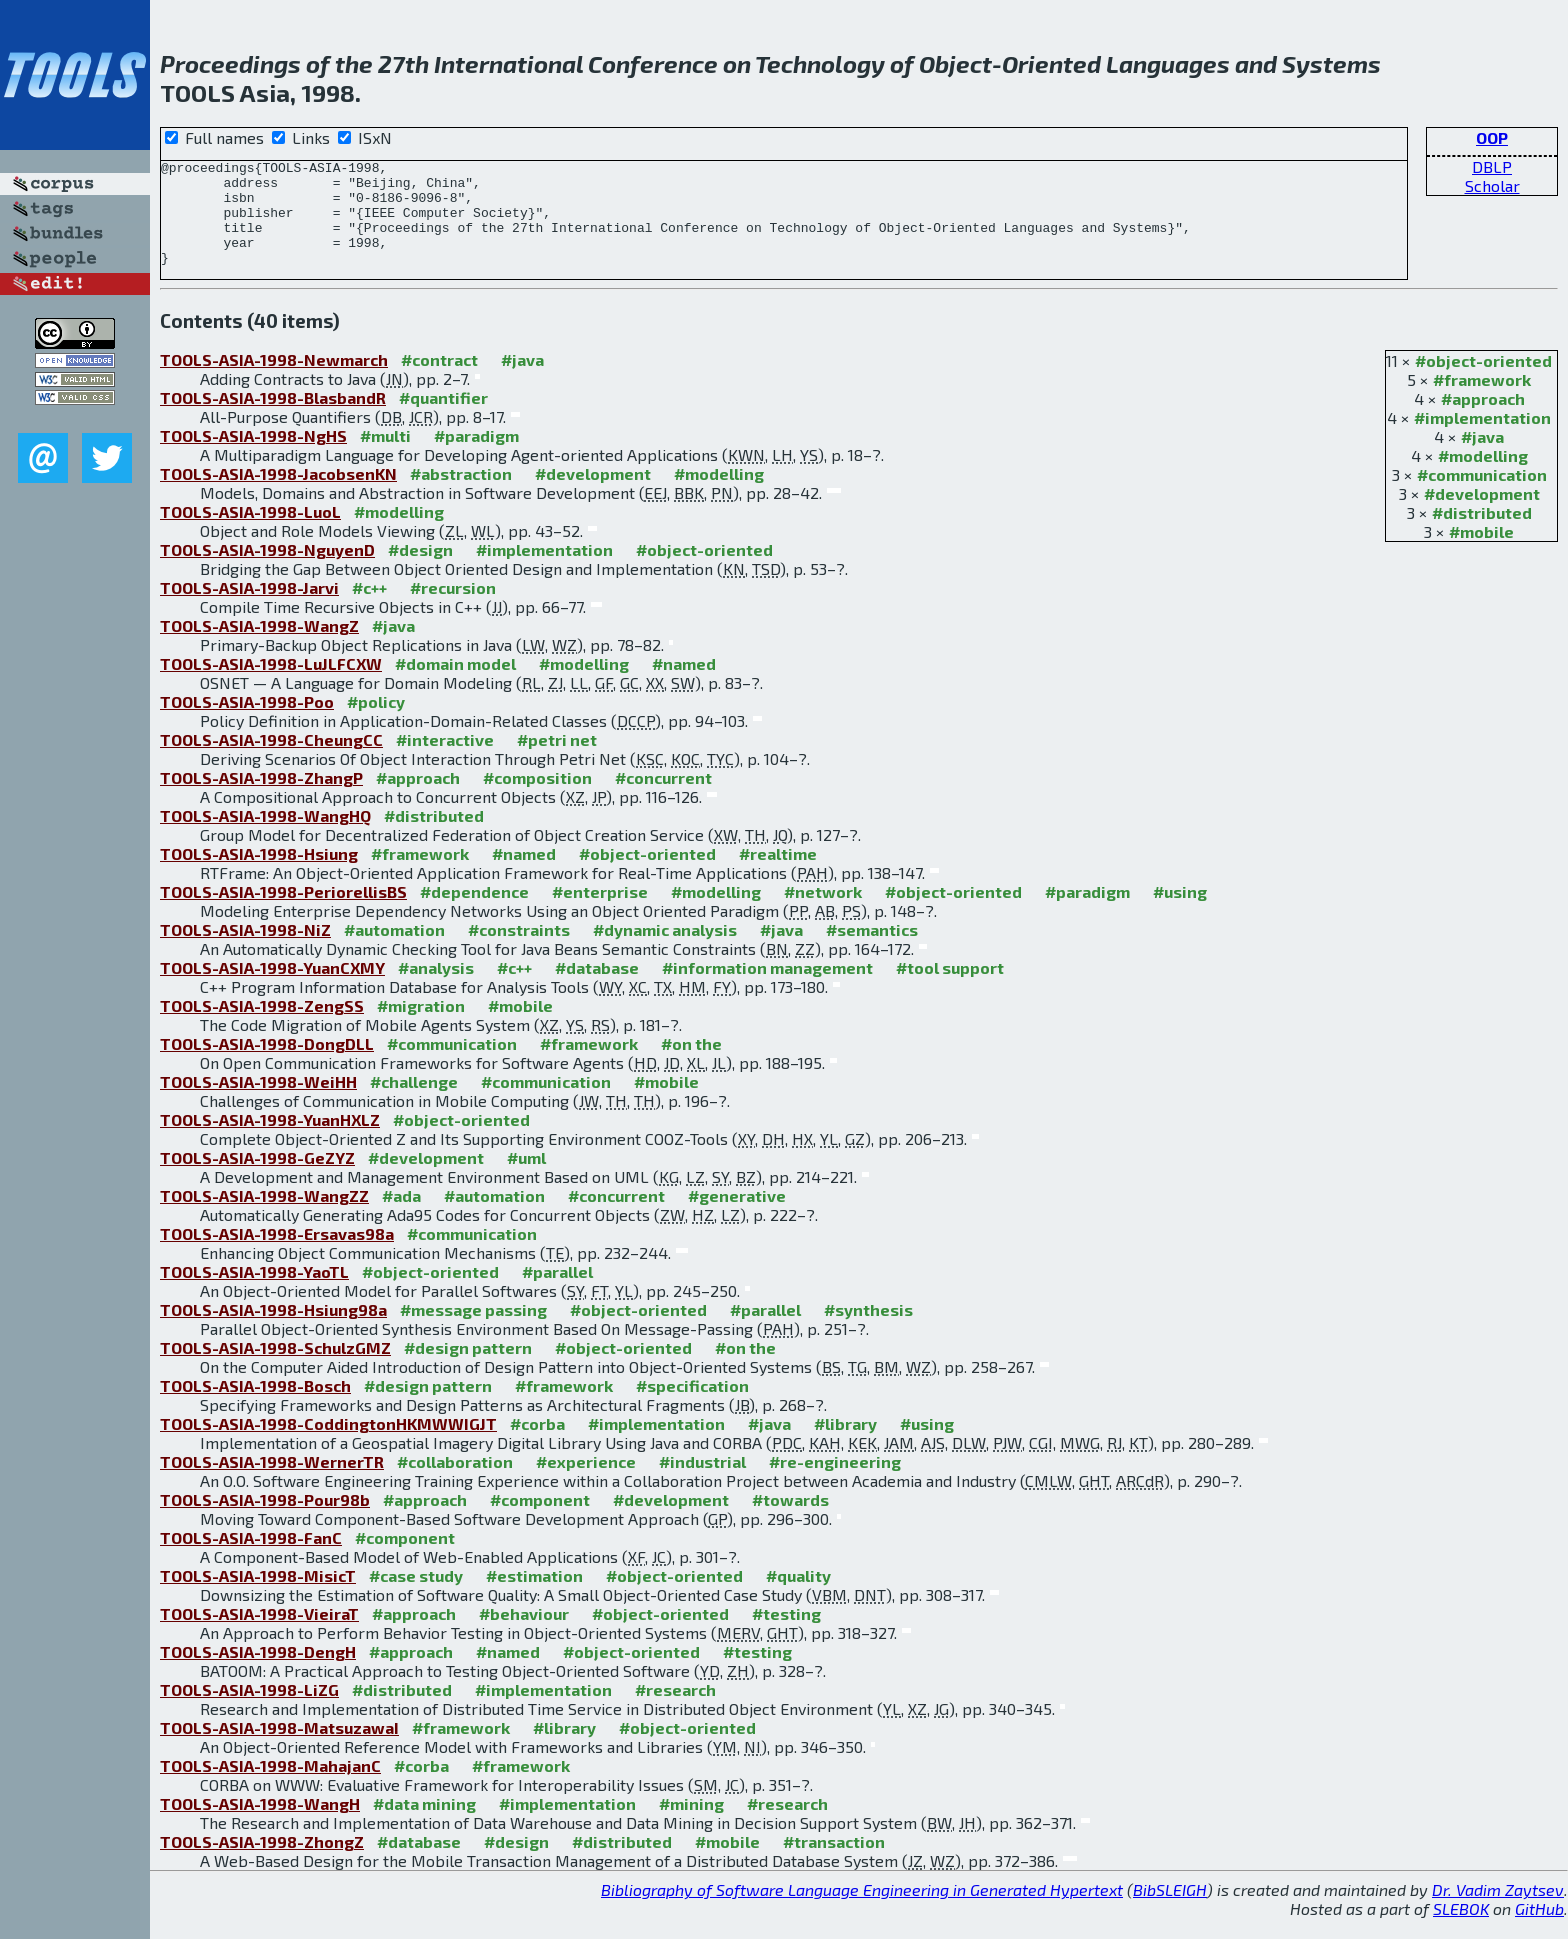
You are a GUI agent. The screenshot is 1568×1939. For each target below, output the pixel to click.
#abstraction (461, 494)
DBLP (1492, 166)
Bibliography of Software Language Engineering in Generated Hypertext (862, 1910)
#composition (537, 798)
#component (540, 1520)
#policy (376, 722)
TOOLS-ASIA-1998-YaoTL (254, 1292)
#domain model (455, 684)
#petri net (557, 760)
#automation (394, 950)
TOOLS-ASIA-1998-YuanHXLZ (270, 1140)
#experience (586, 1482)
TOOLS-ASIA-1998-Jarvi (249, 608)
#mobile (1481, 552)
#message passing (473, 1330)
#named (684, 684)
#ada (401, 1216)
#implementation (1482, 438)
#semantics (872, 950)
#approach (1483, 419)
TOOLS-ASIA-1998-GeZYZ (257, 1178)
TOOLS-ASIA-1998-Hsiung (259, 874)
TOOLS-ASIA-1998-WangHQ (265, 836)
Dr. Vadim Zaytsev (1498, 1910)
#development (1482, 514)
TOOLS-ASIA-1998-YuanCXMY (272, 988)
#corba (537, 1444)
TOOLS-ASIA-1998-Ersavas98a (277, 1254)
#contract (439, 380)
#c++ (369, 608)
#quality (798, 1596)
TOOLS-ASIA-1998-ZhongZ (262, 1862)
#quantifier (443, 418)
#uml (526, 1178)
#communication (1482, 495)
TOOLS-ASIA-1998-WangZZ (264, 1216)
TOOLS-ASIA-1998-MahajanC (270, 1786)
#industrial (702, 1482)
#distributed (1482, 533)
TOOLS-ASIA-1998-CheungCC (271, 760)
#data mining (424, 1824)
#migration (421, 1026)
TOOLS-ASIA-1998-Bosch (255, 1406)
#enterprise (600, 912)
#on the (691, 1064)
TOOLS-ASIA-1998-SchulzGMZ (275, 1368)
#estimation (534, 1596)
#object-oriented (1483, 381)
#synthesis (868, 1330)
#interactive (445, 760)
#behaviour (524, 1634)
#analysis (436, 988)
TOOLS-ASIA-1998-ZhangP (261, 798)
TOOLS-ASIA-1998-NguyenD (267, 570)
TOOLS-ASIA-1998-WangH (260, 1824)
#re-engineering (835, 1482)
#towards (790, 1520)
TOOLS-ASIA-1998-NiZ (245, 950)
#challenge (414, 1102)
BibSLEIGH (1170, 1910)
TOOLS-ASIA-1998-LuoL (250, 532)
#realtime (778, 874)
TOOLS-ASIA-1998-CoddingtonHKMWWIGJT (328, 1444)
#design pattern (468, 1368)
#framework (1482, 400)
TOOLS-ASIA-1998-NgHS (253, 456)
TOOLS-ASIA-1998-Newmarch (274, 380)
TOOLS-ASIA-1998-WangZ (259, 646)
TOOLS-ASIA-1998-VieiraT (259, 1634)
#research (675, 1710)
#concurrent (663, 798)
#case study (416, 1596)
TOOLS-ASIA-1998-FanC (251, 1558)
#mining (691, 1824)
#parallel (557, 1292)
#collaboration (455, 1482)
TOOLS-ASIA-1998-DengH (258, 1672)
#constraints (519, 950)
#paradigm (476, 456)
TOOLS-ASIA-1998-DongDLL (267, 1064)
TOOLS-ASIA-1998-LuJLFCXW (271, 684)
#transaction (834, 1862)
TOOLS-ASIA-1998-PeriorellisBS (283, 912)
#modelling (1483, 476)
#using (1180, 912)
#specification (692, 1406)
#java (1482, 457)
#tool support (950, 988)
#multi (385, 456)
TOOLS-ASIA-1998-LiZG (249, 1710)
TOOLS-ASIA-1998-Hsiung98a (273, 1330)
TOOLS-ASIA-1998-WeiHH (258, 1102)
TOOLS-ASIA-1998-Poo (247, 722)
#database (597, 988)
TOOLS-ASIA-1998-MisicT (258, 1596)
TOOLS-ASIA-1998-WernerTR (272, 1482)
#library (845, 1444)
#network (823, 912)
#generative (737, 1216)
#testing (786, 1634)
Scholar (1492, 185)
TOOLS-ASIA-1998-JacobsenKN (278, 494)
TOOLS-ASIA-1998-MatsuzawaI (279, 1748)
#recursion (453, 608)
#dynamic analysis (665, 950)
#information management (767, 988)
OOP (1492, 137)
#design (420, 570)
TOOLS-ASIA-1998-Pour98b (265, 1520)
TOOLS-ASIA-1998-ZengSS (262, 1026)
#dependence (474, 912)
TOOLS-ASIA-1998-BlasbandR (273, 418)
